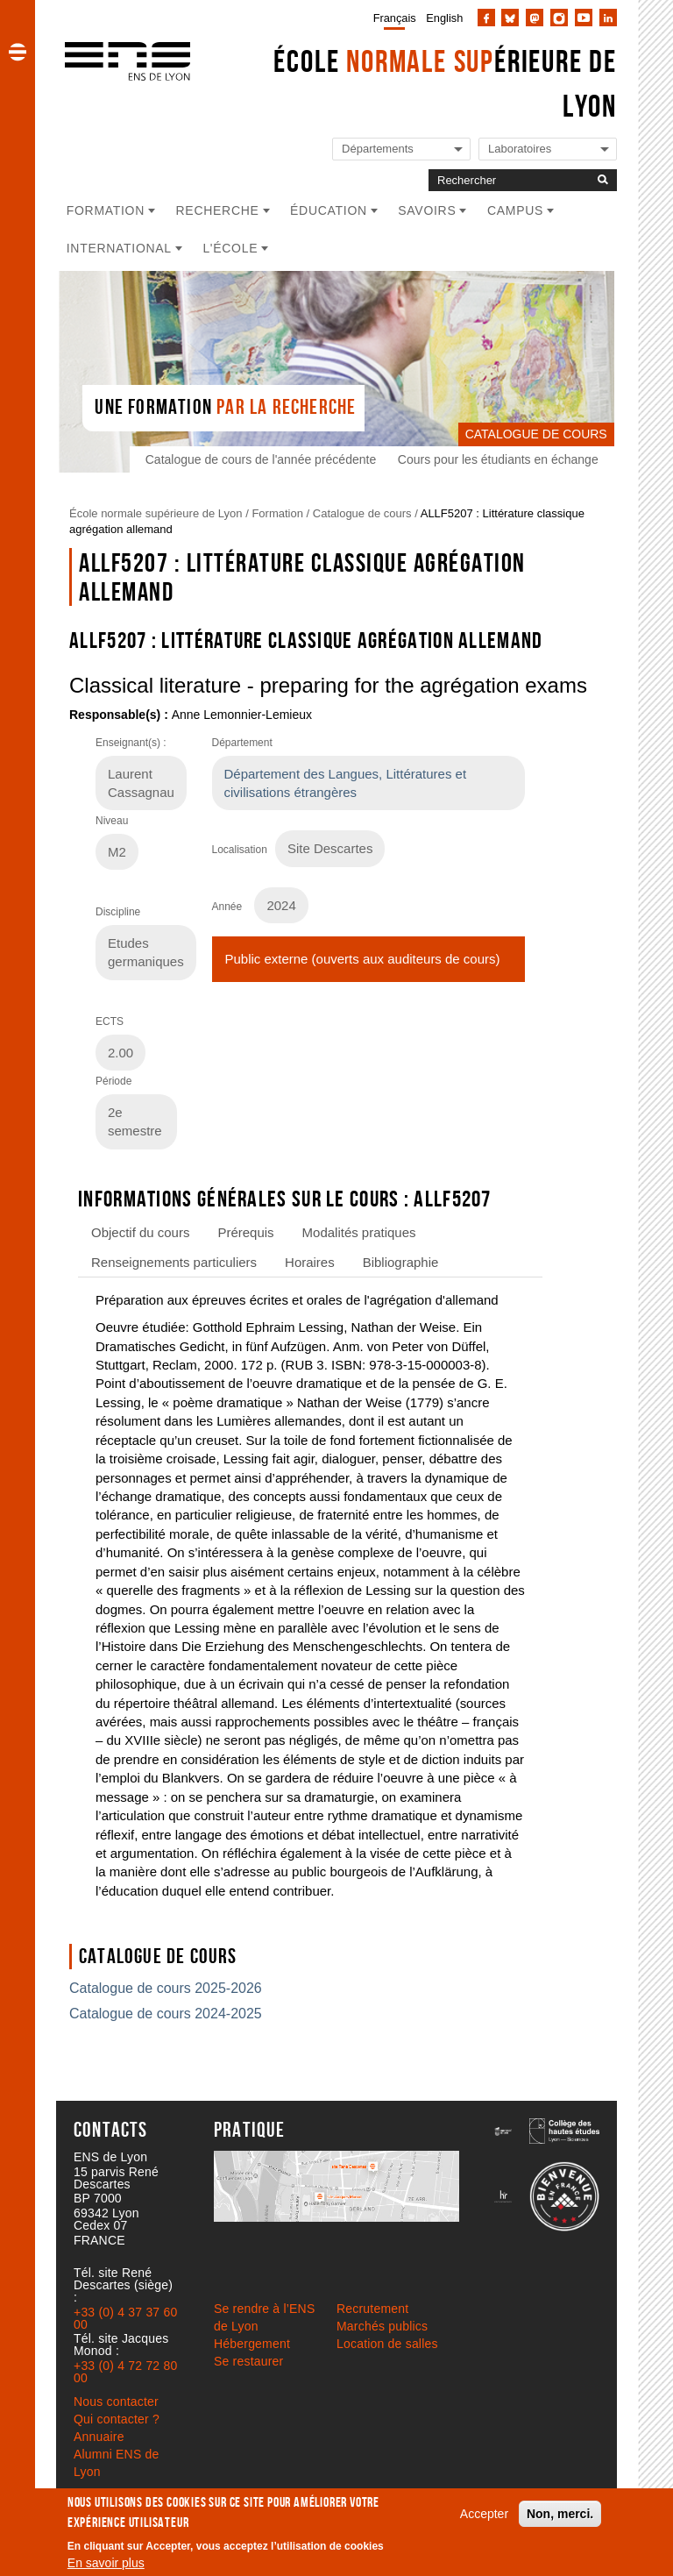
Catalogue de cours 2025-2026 (165, 1988)
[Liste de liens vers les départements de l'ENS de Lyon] (401, 149)
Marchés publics (382, 2326)
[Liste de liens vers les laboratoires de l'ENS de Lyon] (547, 149)
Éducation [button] (328, 210)
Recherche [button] (217, 210)
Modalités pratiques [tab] (359, 1232)
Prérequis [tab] (245, 1232)
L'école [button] (230, 248)
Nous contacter (116, 2402)
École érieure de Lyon (445, 83)
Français (394, 18)
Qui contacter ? (116, 2419)
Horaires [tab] (310, 1262)
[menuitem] (391, 17)
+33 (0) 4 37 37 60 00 (125, 2318)
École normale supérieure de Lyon (156, 513)
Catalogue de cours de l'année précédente (263, 459)
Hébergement (252, 2344)
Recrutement (372, 2309)
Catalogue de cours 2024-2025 (165, 2013)
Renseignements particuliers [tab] (174, 1262)
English (444, 18)
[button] (17, 51)
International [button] (119, 248)
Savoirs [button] (427, 210)
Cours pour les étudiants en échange (500, 459)
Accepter (484, 2514)
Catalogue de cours (362, 513)
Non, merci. (560, 2514)
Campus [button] (515, 210)
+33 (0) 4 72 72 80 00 (125, 2372)
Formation (277, 513)
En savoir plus (106, 2563)
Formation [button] (106, 210)
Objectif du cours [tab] (140, 1232)
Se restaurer (248, 2361)
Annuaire (99, 2437)
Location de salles (387, 2344)
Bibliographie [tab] (401, 1262)
